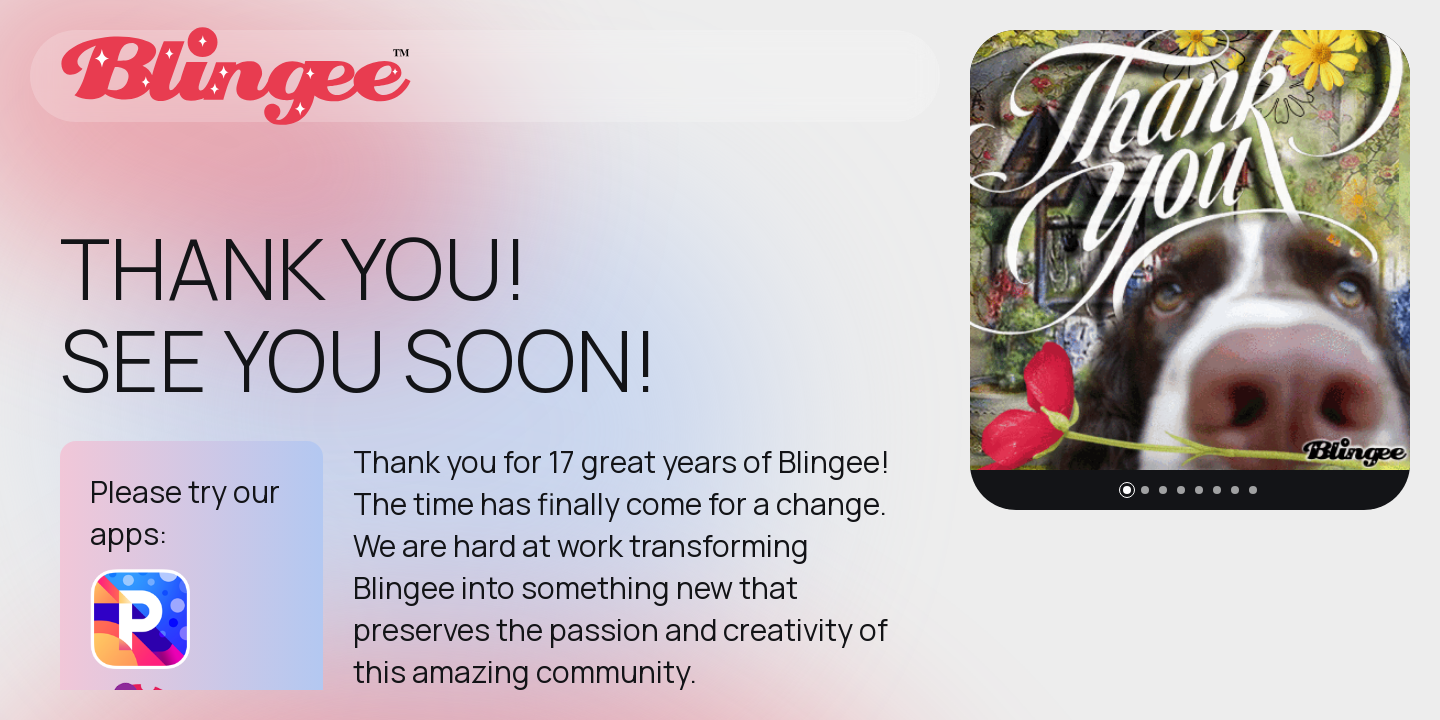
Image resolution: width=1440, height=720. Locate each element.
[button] (1127, 490)
